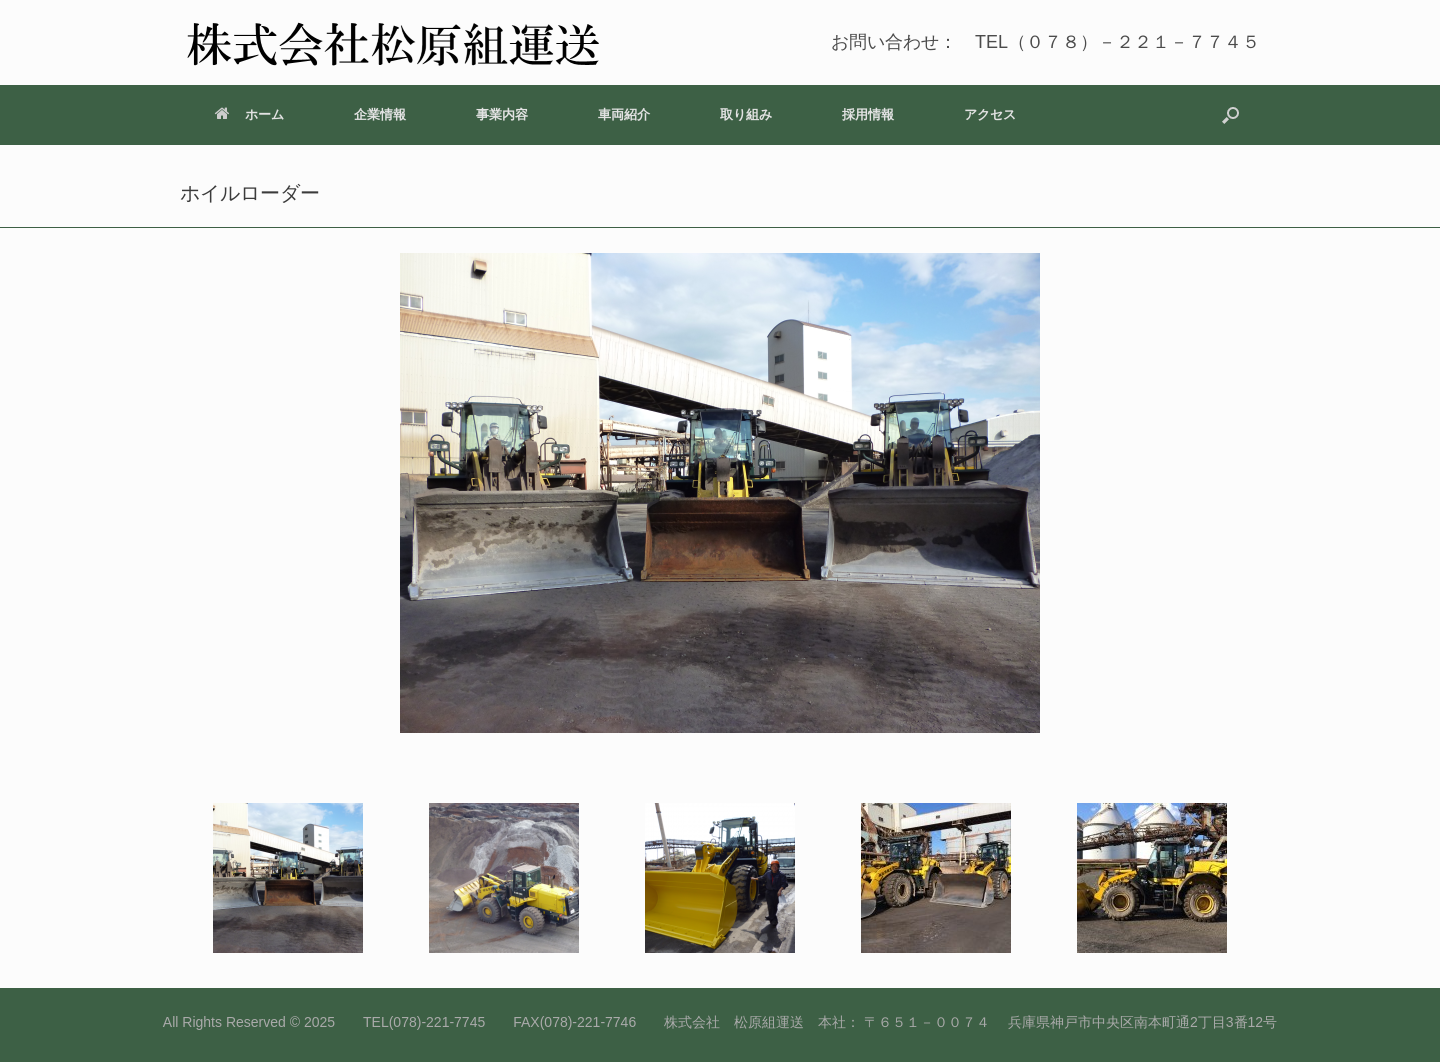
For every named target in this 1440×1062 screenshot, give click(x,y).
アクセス (990, 114)
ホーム (249, 114)
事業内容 (502, 114)
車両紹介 (624, 114)
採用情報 (868, 114)
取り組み (746, 114)
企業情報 (380, 114)
